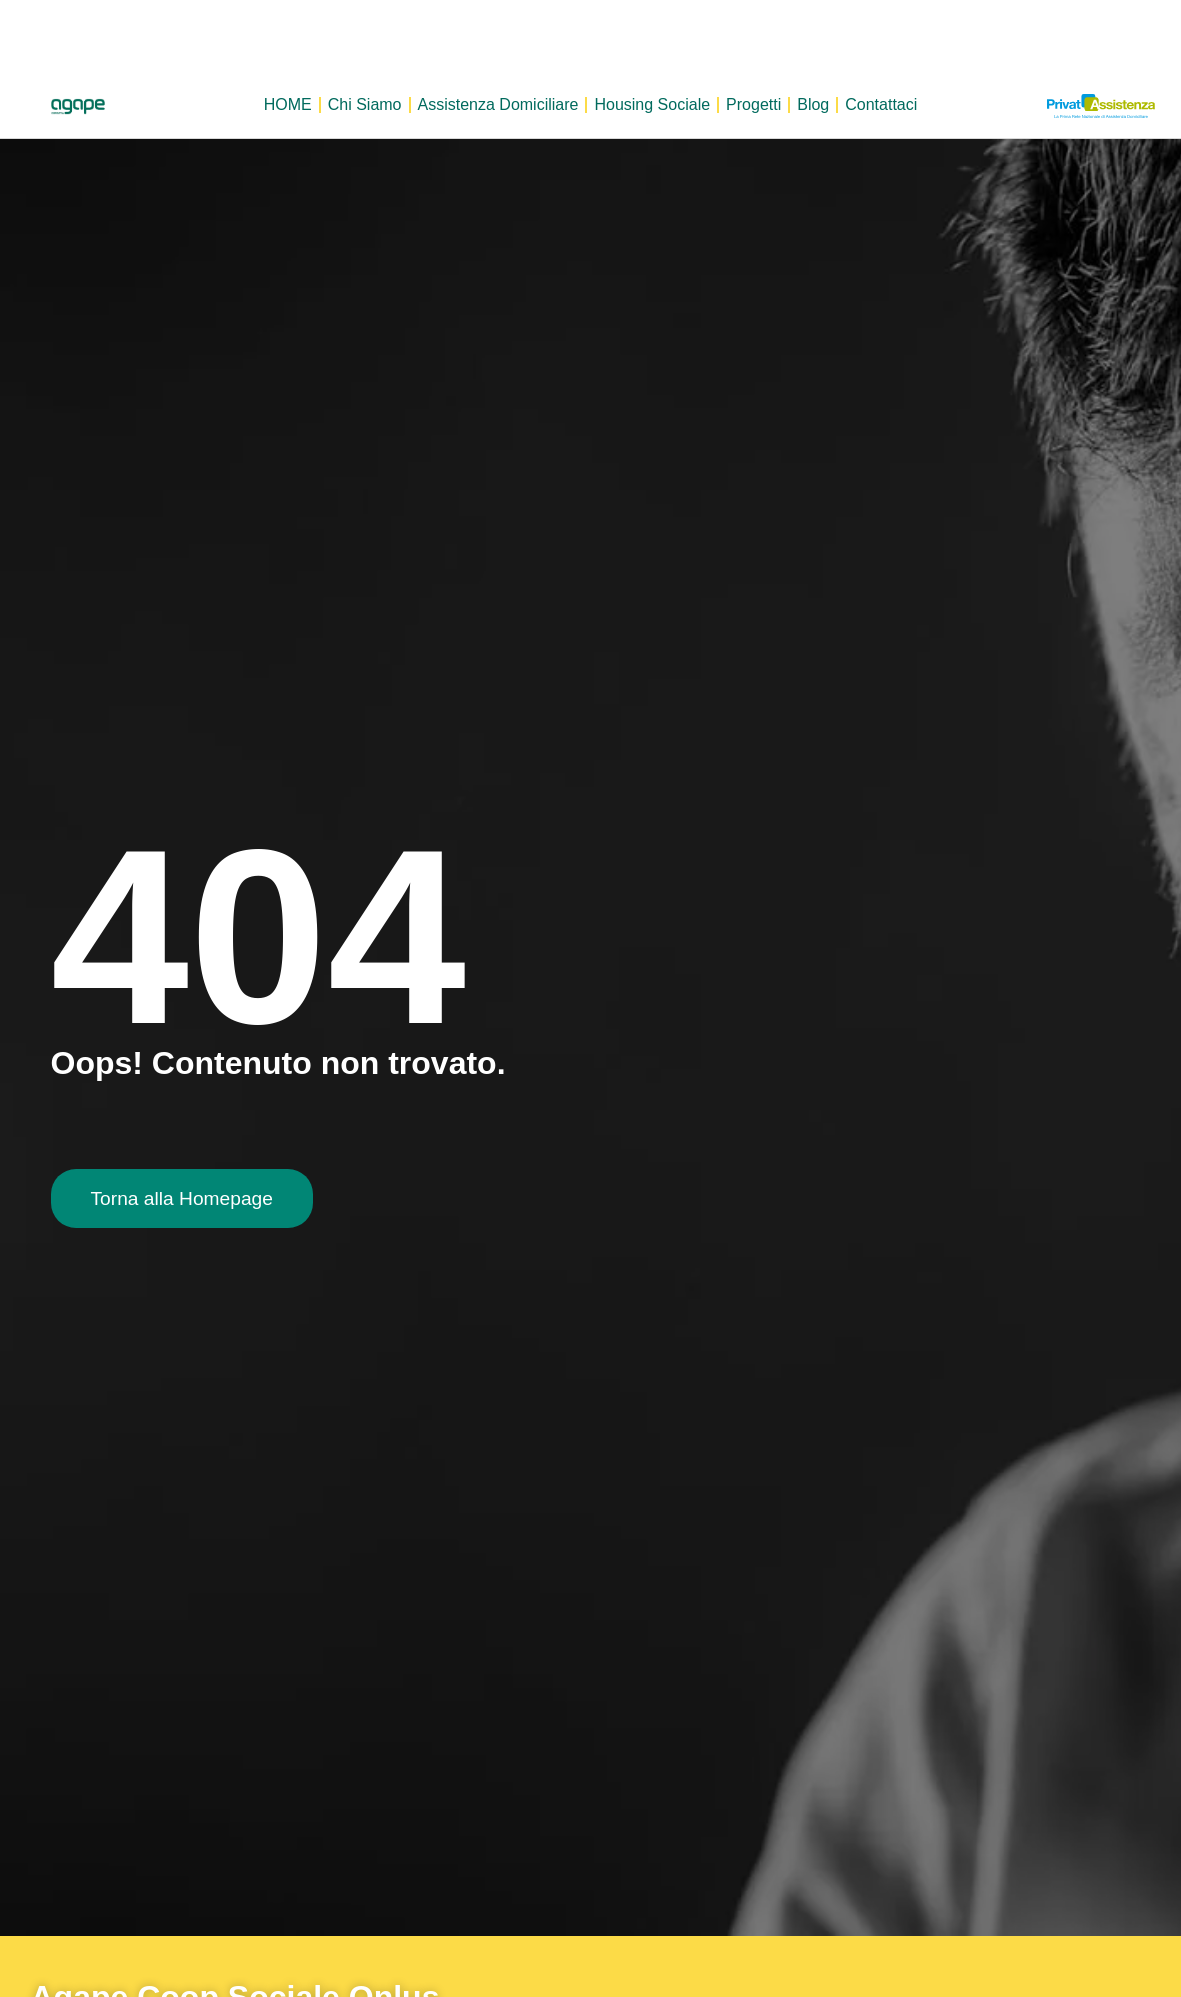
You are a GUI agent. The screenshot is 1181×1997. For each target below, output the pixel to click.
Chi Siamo (365, 104)
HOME (288, 104)
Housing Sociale (652, 104)
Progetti (753, 104)
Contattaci (881, 104)
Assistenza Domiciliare (498, 104)
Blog (813, 104)
